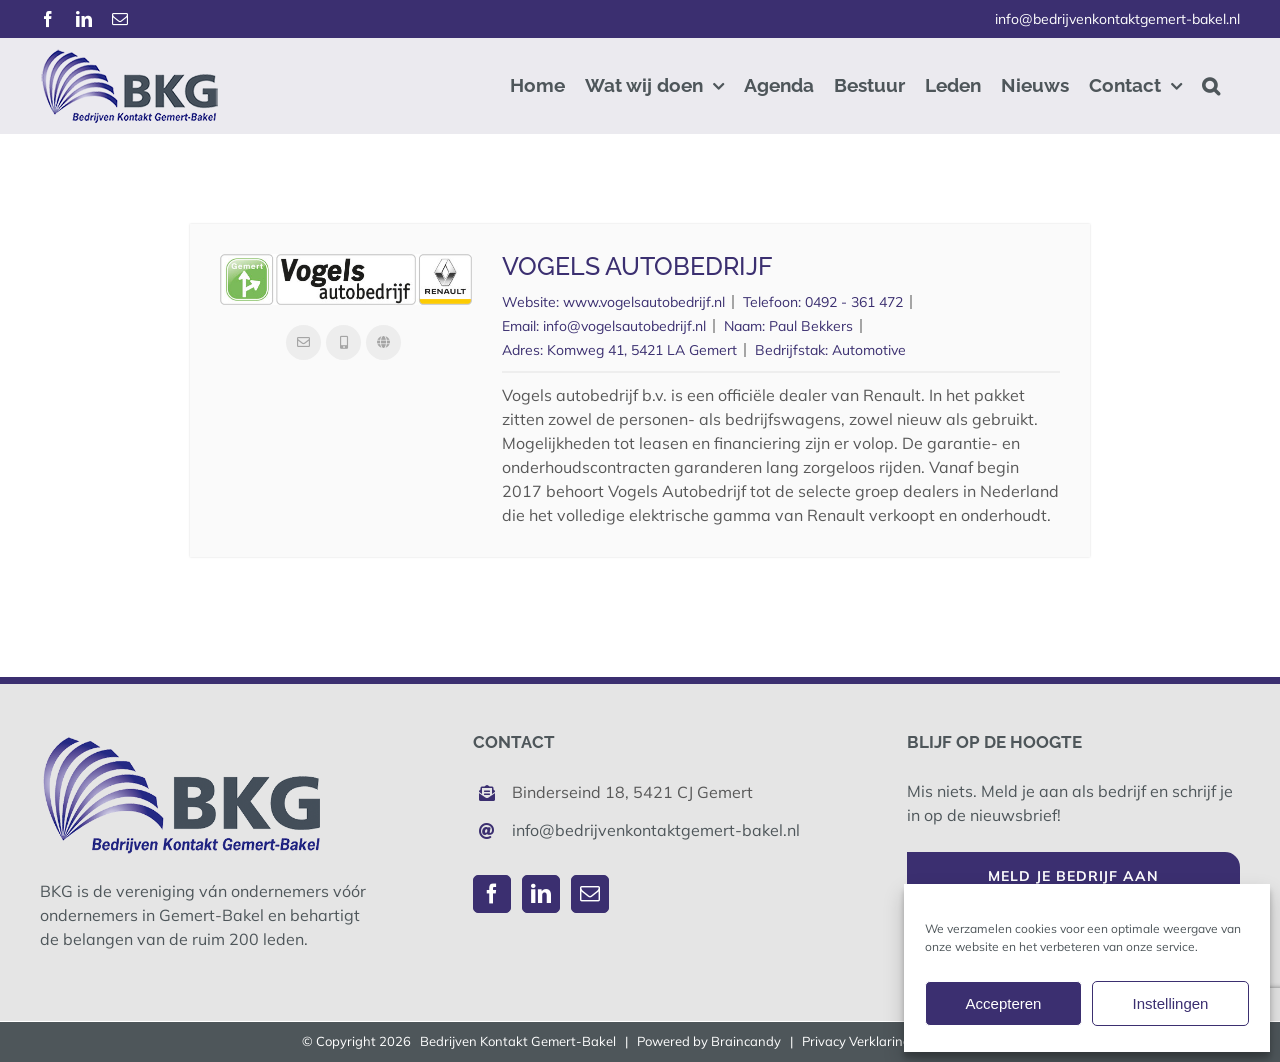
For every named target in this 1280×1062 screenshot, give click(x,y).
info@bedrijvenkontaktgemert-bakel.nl (1117, 19)
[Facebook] (492, 894)
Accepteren (1004, 1003)
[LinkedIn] (541, 894)
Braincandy (746, 1041)
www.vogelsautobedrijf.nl (644, 302)
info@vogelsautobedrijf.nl (624, 326)
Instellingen (1171, 1003)
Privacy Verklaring (856, 1041)
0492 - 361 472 (854, 302)
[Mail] (590, 894)
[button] (1211, 85)
